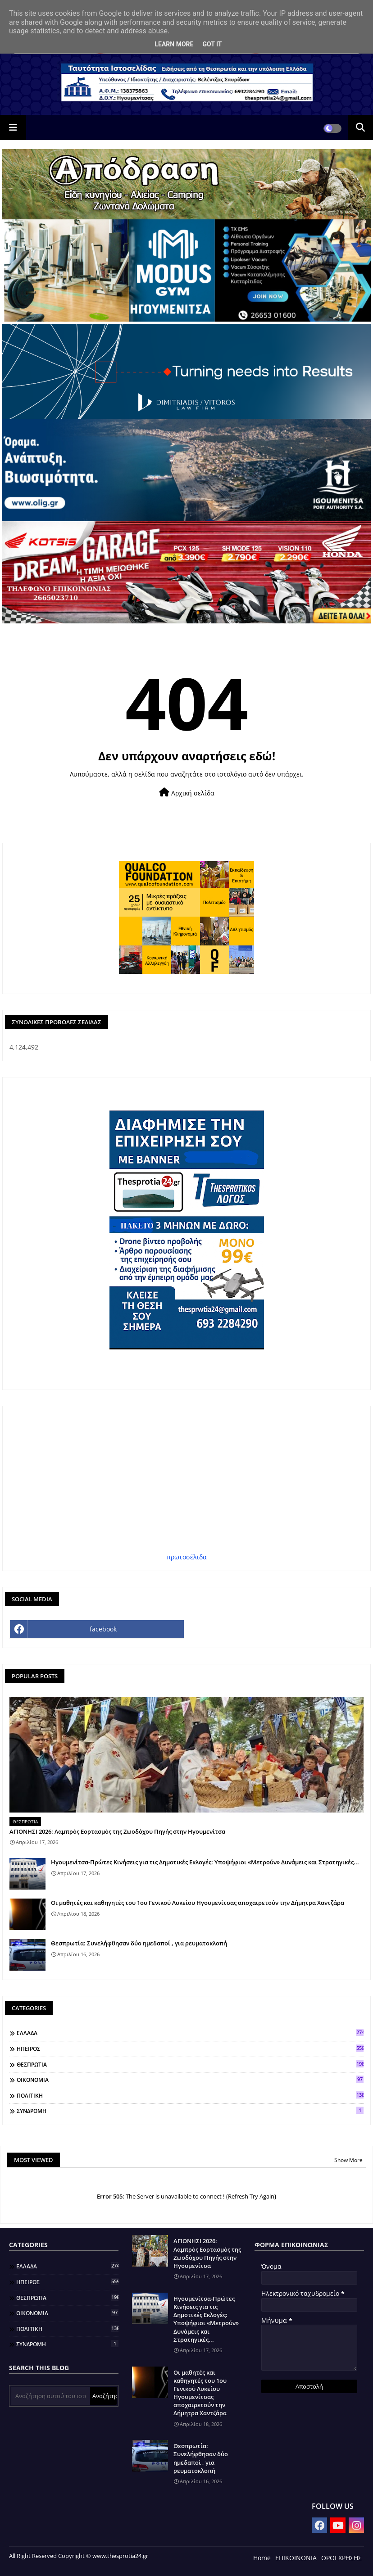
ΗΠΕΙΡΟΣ (190, 2048)
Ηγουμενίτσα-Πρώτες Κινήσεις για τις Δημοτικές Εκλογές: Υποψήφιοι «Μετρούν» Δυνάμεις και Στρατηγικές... (205, 1862)
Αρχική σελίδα (186, 792)
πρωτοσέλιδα (187, 1557)
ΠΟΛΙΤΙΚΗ (190, 2095)
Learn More (174, 44)
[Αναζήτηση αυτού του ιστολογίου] (50, 2396)
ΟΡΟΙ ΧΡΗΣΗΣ (341, 2557)
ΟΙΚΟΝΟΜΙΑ (190, 2080)
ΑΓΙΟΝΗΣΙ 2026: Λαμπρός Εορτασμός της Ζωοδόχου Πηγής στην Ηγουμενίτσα (117, 1831)
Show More (348, 2160)
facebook (103, 1629)
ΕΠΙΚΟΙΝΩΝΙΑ (296, 2557)
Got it (212, 44)
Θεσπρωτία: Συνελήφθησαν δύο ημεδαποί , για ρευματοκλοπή (139, 1943)
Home (262, 2557)
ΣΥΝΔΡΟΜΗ (190, 2111)
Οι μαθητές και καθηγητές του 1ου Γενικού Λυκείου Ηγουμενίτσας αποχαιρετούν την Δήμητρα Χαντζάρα (197, 1903)
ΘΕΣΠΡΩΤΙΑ (190, 2064)
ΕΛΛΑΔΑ (190, 2033)
